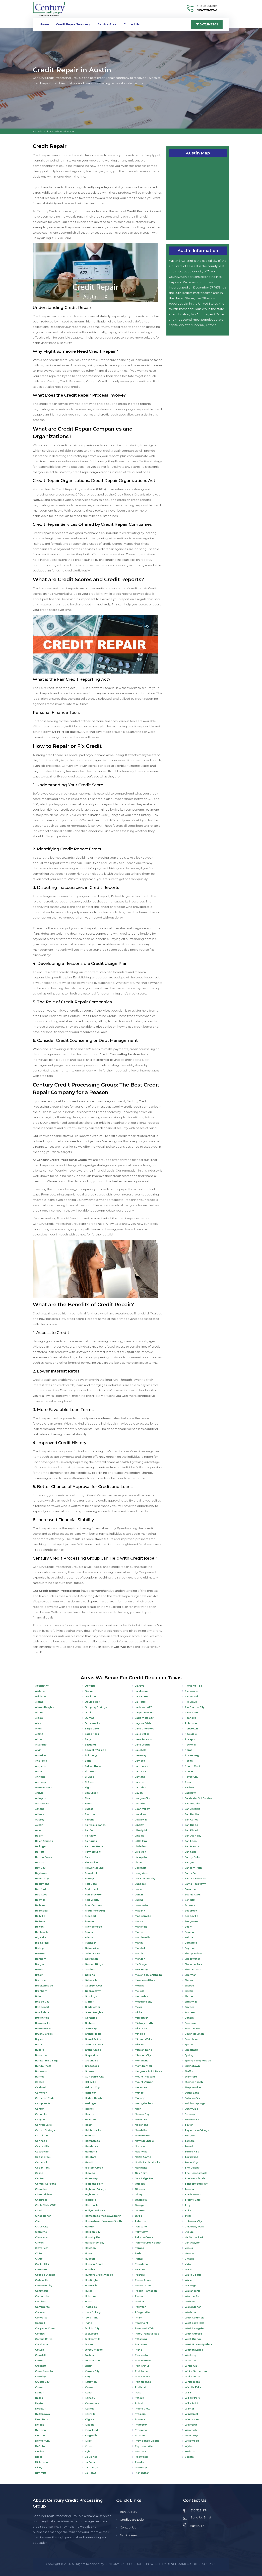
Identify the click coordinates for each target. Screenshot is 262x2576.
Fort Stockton (93, 1894)
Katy (88, 2376)
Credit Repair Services (72, 24)
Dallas (39, 2398)
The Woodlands (195, 2178)
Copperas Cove (45, 2328)
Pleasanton (142, 2355)
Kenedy (90, 2398)
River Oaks (192, 1712)
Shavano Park (193, 1964)
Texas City (191, 2162)
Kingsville (91, 2435)
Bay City (40, 1867)
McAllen (140, 1959)
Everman (90, 1814)
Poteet (139, 2398)
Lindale (139, 1835)
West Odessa (193, 2333)
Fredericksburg (95, 1910)
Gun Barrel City (94, 2076)
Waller (189, 2280)
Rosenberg (192, 1755)
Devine (39, 2451)
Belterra (40, 1921)
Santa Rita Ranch (196, 1878)
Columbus (41, 2291)
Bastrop (40, 1862)
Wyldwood (192, 2440)
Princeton (141, 2424)
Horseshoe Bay (94, 2242)
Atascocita (42, 1803)
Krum (88, 2446)
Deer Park (41, 2419)
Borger (39, 1964)
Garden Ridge (94, 1964)
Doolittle (90, 1696)
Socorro (190, 2012)
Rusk (188, 1782)
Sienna (189, 1980)
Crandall (40, 2355)
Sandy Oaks (192, 1857)
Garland (90, 1975)
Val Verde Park (194, 2237)
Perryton (140, 2307)
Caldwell (40, 2087)
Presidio (140, 2414)
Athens (39, 1809)
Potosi (139, 2403)
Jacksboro (91, 2333)
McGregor (141, 1964)
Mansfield (141, 1926)
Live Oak (140, 1851)
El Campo (91, 1771)
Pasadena (141, 2264)
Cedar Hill (41, 2162)
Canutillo (40, 2114)
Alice (38, 1723)
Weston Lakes (194, 2349)
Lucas (138, 1889)
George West (93, 1985)
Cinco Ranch (43, 2216)
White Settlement (196, 2371)
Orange (140, 2205)
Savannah (191, 1889)
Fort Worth (92, 1900)
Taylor (189, 2125)
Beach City (42, 1878)
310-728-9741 (207, 10)
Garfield (90, 1969)
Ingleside (91, 2307)
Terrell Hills (192, 2151)
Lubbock (140, 1884)
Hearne (89, 2114)
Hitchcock (91, 2205)
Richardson (142, 2473)
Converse (41, 2317)
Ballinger (41, 1846)
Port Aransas (143, 2360)
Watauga (190, 2285)
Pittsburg (141, 2339)
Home (44, 24)
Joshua (89, 2355)
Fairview (90, 1835)
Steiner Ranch (194, 2082)
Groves (89, 2071)
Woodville (191, 2430)
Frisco (89, 1937)
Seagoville (191, 1916)
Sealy (188, 1926)
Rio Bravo (191, 1702)
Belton (39, 1926)
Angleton (41, 1766)
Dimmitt (40, 2473)
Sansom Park (193, 1867)
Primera (140, 2419)
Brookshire (42, 2012)
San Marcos (192, 1846)
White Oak (191, 2365)
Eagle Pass (92, 1734)
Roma (188, 1750)
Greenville (91, 2060)
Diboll (38, 2457)
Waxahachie (193, 2291)
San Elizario (192, 1830)
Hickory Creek (94, 2167)
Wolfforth (191, 2424)
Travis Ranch (193, 2194)
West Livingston (195, 2328)
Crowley (40, 2376)
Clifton (39, 2242)
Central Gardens (45, 2183)
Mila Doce (141, 2028)
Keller (88, 2392)
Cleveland (41, 2237)
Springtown (192, 2066)
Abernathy (42, 1685)
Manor (139, 1921)
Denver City (42, 2440)
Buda (38, 2044)
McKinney (141, 1969)
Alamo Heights (44, 1707)
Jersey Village (94, 2349)
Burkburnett (43, 2066)
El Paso (89, 1782)
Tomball (190, 2189)
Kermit (89, 2408)
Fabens (89, 1819)
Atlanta (39, 1814)
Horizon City (92, 2232)
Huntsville (91, 2285)
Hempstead (92, 2141)
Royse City (191, 1776)
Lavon (139, 1793)
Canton (39, 2108)
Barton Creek (43, 1857)
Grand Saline (93, 2039)
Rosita (189, 1760)
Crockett (40, 2365)
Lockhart (140, 1867)
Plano (138, 2349)
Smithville (191, 2001)
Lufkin (139, 1894)
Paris (138, 2253)
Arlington (41, 1798)
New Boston (143, 2135)
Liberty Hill (141, 1830)
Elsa (87, 1798)
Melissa (139, 1991)
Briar (38, 1996)
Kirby (88, 2440)
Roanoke (190, 1718)
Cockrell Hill (42, 2264)
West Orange (193, 2339)
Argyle (39, 1793)
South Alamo (193, 2028)
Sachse (189, 1787)
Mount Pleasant (145, 2076)
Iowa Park (91, 2317)
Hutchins (90, 2296)
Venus (189, 2248)
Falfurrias (91, 1841)
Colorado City (43, 2285)
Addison (40, 1696)
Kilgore (89, 2419)
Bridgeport (42, 2007)
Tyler (188, 2216)
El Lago (89, 1776)
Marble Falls (142, 1937)
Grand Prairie (93, 2033)
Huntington (92, 2280)
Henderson (92, 2146)
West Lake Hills (194, 2323)
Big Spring (42, 1942)
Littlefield (141, 1846)
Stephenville (193, 2087)
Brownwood (43, 2028)
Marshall (140, 1948)
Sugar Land (192, 2092)
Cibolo (39, 2210)
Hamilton (91, 2092)
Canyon (40, 2119)
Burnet (39, 2076)
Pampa (139, 2248)
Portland (140, 2387)
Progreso (141, 2430)
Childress (41, 2199)
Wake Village (193, 2274)
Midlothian (142, 2017)
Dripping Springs (96, 1707)
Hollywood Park (95, 2210)
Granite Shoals (94, 2044)
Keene (89, 2387)
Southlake (191, 2039)
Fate (88, 1857)
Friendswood (93, 1926)
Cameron (41, 2092)
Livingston (141, 1857)
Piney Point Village (147, 2333)
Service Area (107, 24)
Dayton (39, 2403)
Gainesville (92, 1948)
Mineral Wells (143, 2039)
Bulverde (41, 2055)
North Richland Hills (147, 2162)
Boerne (40, 1953)
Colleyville (41, 2280)
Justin (88, 2365)
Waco (188, 2269)
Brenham (41, 1991)
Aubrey (39, 1819)
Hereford (91, 2157)
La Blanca (91, 2457)
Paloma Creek (144, 2237)
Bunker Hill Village (46, 2060)
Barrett (39, 1851)
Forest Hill (91, 1873)
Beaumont (42, 1884)
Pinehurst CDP (144, 2328)
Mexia (139, 2007)
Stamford (191, 2076)
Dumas (89, 1718)
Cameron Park (44, 2098)
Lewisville (141, 1819)
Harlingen (91, 2103)
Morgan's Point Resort (149, 2071)
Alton (38, 1739)
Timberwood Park (196, 2183)
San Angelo (192, 1803)
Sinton (189, 1991)
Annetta (40, 1776)
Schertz (190, 1900)
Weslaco (190, 2312)
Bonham (40, 1959)
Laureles (140, 1787)
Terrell (189, 2146)
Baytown (41, 1873)
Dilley (38, 2467)
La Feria (90, 2462)
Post (138, 2392)
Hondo (89, 2226)
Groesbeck (92, 2066)
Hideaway (91, 2178)
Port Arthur (142, 2365)
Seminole (191, 1942)
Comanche (42, 2296)
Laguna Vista (143, 1723)
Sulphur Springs (195, 2103)
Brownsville (42, 2023)
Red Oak (140, 2451)
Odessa (140, 2183)
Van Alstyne (192, 2242)
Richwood (191, 1696)
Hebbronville (93, 2130)
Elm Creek (91, 1793)
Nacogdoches (144, 2103)
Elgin (88, 1787)
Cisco (38, 2221)
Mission (140, 2044)
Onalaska (141, 2199)
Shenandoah (193, 1969)
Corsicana (41, 2344)
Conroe (40, 2312)
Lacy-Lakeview (144, 1712)
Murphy (140, 2098)
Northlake (141, 2167)
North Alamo (143, 2157)
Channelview (43, 2194)
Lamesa (140, 1760)
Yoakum (190, 2451)
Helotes (90, 2135)
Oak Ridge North (145, 2178)
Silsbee (189, 1985)
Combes (40, 2301)
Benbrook (41, 1932)
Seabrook (191, 1910)
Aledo (39, 1718)
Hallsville (90, 2082)
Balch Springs (44, 1841)
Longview (141, 1873)
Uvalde (189, 2232)
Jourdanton (92, 2360)
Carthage (41, 2141)
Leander (140, 1803)
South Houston (194, 2033)
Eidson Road (93, 1766)
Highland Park (94, 2183)
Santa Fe (190, 1873)
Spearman (191, 2050)
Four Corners (93, 1905)
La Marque (142, 1691)
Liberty (139, 1825)
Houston (90, 2248)
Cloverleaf (41, 2248)
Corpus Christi (44, 2339)
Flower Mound (94, 1867)
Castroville (42, 2151)
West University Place (199, 2344)
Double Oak (92, 1702)
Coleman (41, 2269)
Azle (38, 1830)
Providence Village (147, 2440)
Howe (88, 2253)
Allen (38, 1728)
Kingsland (91, 2430)
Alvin (38, 1750)
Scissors (190, 1905)
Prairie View (142, 2408)
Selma (189, 1937)
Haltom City (92, 2087)
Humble (90, 2269)
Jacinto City (92, 2328)
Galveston (91, 1959)
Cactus (39, 2082)
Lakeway (140, 1755)
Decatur (40, 2408)
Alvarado (40, 1744)
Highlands (91, 2194)
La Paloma (141, 1696)
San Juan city (193, 1835)
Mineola (140, 2033)
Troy (188, 2205)
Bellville (40, 1916)
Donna (89, 1691)
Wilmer (189, 2408)
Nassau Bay (142, 2114)
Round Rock (193, 1766)
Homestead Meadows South (103, 2221)
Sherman (190, 1975)
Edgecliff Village (95, 1750)
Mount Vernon (144, 2082)
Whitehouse (193, 2376)
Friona (89, 1932)
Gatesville (91, 1980)
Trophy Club (193, 2199)
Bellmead (41, 1910)
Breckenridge (44, 1985)
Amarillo (40, 1755)
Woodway (191, 2435)
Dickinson (41, 2462)
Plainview (141, 2344)
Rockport (190, 1739)
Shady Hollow (193, 1953)
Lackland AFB (143, 1707)
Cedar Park (42, 2167)
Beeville (40, 1900)
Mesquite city (143, 2001)
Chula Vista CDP (45, 2205)
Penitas (140, 2301)
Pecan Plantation (146, 2291)
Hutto (88, 2301)
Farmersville (93, 1851)
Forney (89, 1878)
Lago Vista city (144, 1718)
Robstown (191, 1728)
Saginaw (190, 1793)
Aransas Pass (43, 1787)
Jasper (89, 2344)
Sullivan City (192, 2098)
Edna (88, 1760)
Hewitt (89, 2162)
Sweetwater (193, 2119)
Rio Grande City (195, 1707)
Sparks (189, 2044)
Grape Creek (93, 2050)
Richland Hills (193, 1685)
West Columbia (194, 2317)
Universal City (193, 2221)
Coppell (40, 2323)
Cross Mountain (45, 2371)
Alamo (39, 1702)
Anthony (40, 1782)
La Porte (140, 1702)
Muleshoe (141, 2087)
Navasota (141, 2119)
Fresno (89, 1921)
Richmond (191, 1691)
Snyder (189, 2007)
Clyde (39, 2258)
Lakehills (140, 1750)
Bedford (40, 1889)
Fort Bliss (91, 1884)
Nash (138, 2108)
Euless (89, 1809)
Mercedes (141, 1996)
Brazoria (40, 1980)
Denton (40, 2435)
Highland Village (95, 2189)
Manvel (139, 1932)
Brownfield (42, 2017)
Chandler (41, 2189)
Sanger (189, 1862)
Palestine (141, 2226)
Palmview (141, 2232)
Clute (38, 2253)
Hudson (90, 2258)
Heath (89, 2125)
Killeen (89, 2424)
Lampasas (141, 1766)
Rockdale (191, 1734)
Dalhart (39, 2392)
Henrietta (91, 2151)
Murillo (139, 2092)
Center (39, 2178)
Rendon (140, 2462)
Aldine (39, 1712)
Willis (188, 2392)
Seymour (190, 1948)
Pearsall (140, 2274)
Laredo (139, 1782)
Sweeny (190, 2114)
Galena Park (92, 1953)
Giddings (91, 1996)
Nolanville (141, 2151)
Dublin (89, 1712)
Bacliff (39, 1835)
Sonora (189, 2017)
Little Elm (141, 1841)
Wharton (190, 2360)
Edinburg (91, 1755)
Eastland (90, 1744)
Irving (88, 2323)
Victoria (189, 2258)
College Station (45, 2274)
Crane (39, 2360)
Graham (90, 2023)
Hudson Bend (94, 2264)
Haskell (89, 2108)
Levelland (141, 1814)
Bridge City (42, 2001)
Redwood (141, 2457)
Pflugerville (142, 2312)
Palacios (140, 2221)
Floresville (91, 1862)
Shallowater (192, 1959)
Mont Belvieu (143, 2066)
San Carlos (191, 1819)
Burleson (41, 2071)
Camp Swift (42, 2103)
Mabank (140, 1910)
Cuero (39, 2387)
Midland (140, 2012)
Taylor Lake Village (197, 2130)
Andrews (41, 1760)
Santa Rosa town (195, 1884)
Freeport (90, 1916)
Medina (140, 1985)
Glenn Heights (94, 2012)
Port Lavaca (142, 2376)
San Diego (191, 1825)
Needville (141, 2130)
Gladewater (92, 2007)
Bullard (39, 2050)
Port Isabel (142, 2371)
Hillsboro (90, 2199)
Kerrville (90, 2414)
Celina (39, 2173)
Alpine (39, 1734)
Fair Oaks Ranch (95, 1825)
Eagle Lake (92, 1728)
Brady (39, 1975)
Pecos (139, 2296)
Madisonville (143, 1916)
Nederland (142, 2125)
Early (88, 1739)
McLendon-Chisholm (148, 1975)
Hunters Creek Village (99, 2274)
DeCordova (42, 2414)
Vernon (189, 2253)
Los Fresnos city (145, 1878)
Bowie (39, 1969)
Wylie (188, 2446)
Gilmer (89, 2001)
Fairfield (90, 1830)
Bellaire (40, 1905)
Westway (191, 2355)
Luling (139, 1900)
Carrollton (41, 2135)
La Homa (90, 2473)
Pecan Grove (143, 2285)
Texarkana (191, 2157)
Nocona (140, 2146)
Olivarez (140, 2189)
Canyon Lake (43, 2125)
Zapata (189, 2457)
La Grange (91, 2467)
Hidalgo (90, 2173)
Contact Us (131, 24)
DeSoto (40, 2446)
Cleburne (41, 2232)
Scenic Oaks (193, 1894)
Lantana (140, 1776)
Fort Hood (91, 1889)
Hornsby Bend (94, 2237)
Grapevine (91, 2055)
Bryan (39, 2039)
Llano (138, 1862)
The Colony (192, 2167)
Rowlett (190, 1771)
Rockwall (190, 1744)
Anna (38, 1771)
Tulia (188, 2210)
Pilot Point (141, 2323)
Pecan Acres (143, 2280)
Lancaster (141, 1771)
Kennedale (92, 2403)
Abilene (40, 1691)
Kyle (88, 2451)
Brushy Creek (43, 2033)
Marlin (139, 1942)
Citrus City (41, 2226)
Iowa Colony (93, 2312)
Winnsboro (192, 2419)
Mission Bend (143, 2050)
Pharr (138, 2317)
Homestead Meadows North (103, 2216)
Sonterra (190, 2023)
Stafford (190, 2071)
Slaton (189, 1996)
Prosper (140, 2435)
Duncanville (92, 1723)
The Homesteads (196, 2173)
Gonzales (91, 2017)
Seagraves (191, 1921)
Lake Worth (142, 1744)
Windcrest (191, 2414)
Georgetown (93, 1991)
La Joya (139, 1685)
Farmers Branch (95, 1846)
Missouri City (143, 2055)
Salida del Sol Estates (198, 1798)
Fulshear (90, 1942)
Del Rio (39, 2424)
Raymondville (144, 2446)
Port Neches (143, 2382)
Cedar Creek (43, 2157)
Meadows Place (145, 1980)
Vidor (188, 2264)
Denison (40, 2430)
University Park (194, 2226)
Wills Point (191, 2403)
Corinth (40, 2333)
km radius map (198, 198)
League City (142, 1798)
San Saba (190, 1851)
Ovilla (138, 2216)
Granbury (91, 2028)
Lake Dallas (142, 1734)
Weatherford (193, 2296)
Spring (189, 2055)
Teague (190, 2135)
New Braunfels (144, 2141)
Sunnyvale (191, 2108)
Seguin (189, 1932)
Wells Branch (193, 2307)
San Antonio (192, 1809)
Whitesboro (192, 2382)
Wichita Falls (193, 2387)
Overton (140, 2210)
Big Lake (40, 1937)
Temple (190, 2141)
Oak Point (141, 2173)
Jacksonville (92, 2339)
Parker (139, 2258)
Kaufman (91, 2382)
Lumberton (142, 1905)
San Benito (192, 1814)
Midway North (144, 2023)
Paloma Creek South (148, 2242)
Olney (139, 2194)
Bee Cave (41, 1894)
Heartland (91, 2119)
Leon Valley (142, 1809)
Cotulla (39, 2349)
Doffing (90, 1685)
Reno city (141, 2467)
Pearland (141, 2269)
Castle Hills (42, 2146)
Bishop (39, 1948)
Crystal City (42, 2382)
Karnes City (92, 2371)
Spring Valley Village (198, 2060)
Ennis (88, 1803)
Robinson (191, 1723)
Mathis (139, 1953)
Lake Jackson (143, 1739)
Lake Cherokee (144, 1728)
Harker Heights (94, 2098)
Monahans (141, 2060)
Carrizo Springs (45, 2130)
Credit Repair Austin (63, 131)
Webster (190, 2301)
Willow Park (192, 2398)
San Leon (191, 1841)
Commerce (42, 2307)
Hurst (88, 2291)
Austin (46, 131)
